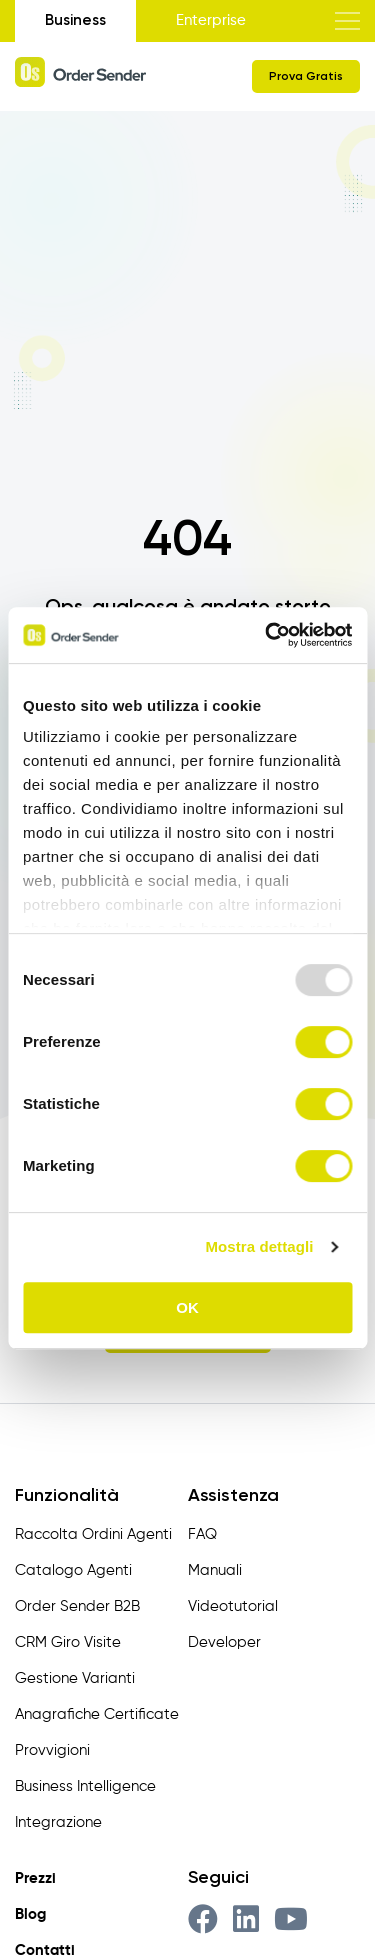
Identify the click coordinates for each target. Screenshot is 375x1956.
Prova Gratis (306, 76)
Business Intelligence (85, 1786)
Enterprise (211, 20)
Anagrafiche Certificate (97, 1714)
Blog (30, 1914)
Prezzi (35, 1878)
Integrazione (58, 1822)
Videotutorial (233, 1606)
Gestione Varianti (75, 1678)
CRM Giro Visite (68, 1642)
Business (75, 20)
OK (187, 1307)
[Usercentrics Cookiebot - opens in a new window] (267, 635)
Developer (224, 1642)
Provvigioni (52, 1750)
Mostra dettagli (259, 1246)
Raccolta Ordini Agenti (93, 1534)
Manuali (215, 1570)
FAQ (202, 1534)
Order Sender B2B (77, 1606)
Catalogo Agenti (73, 1570)
